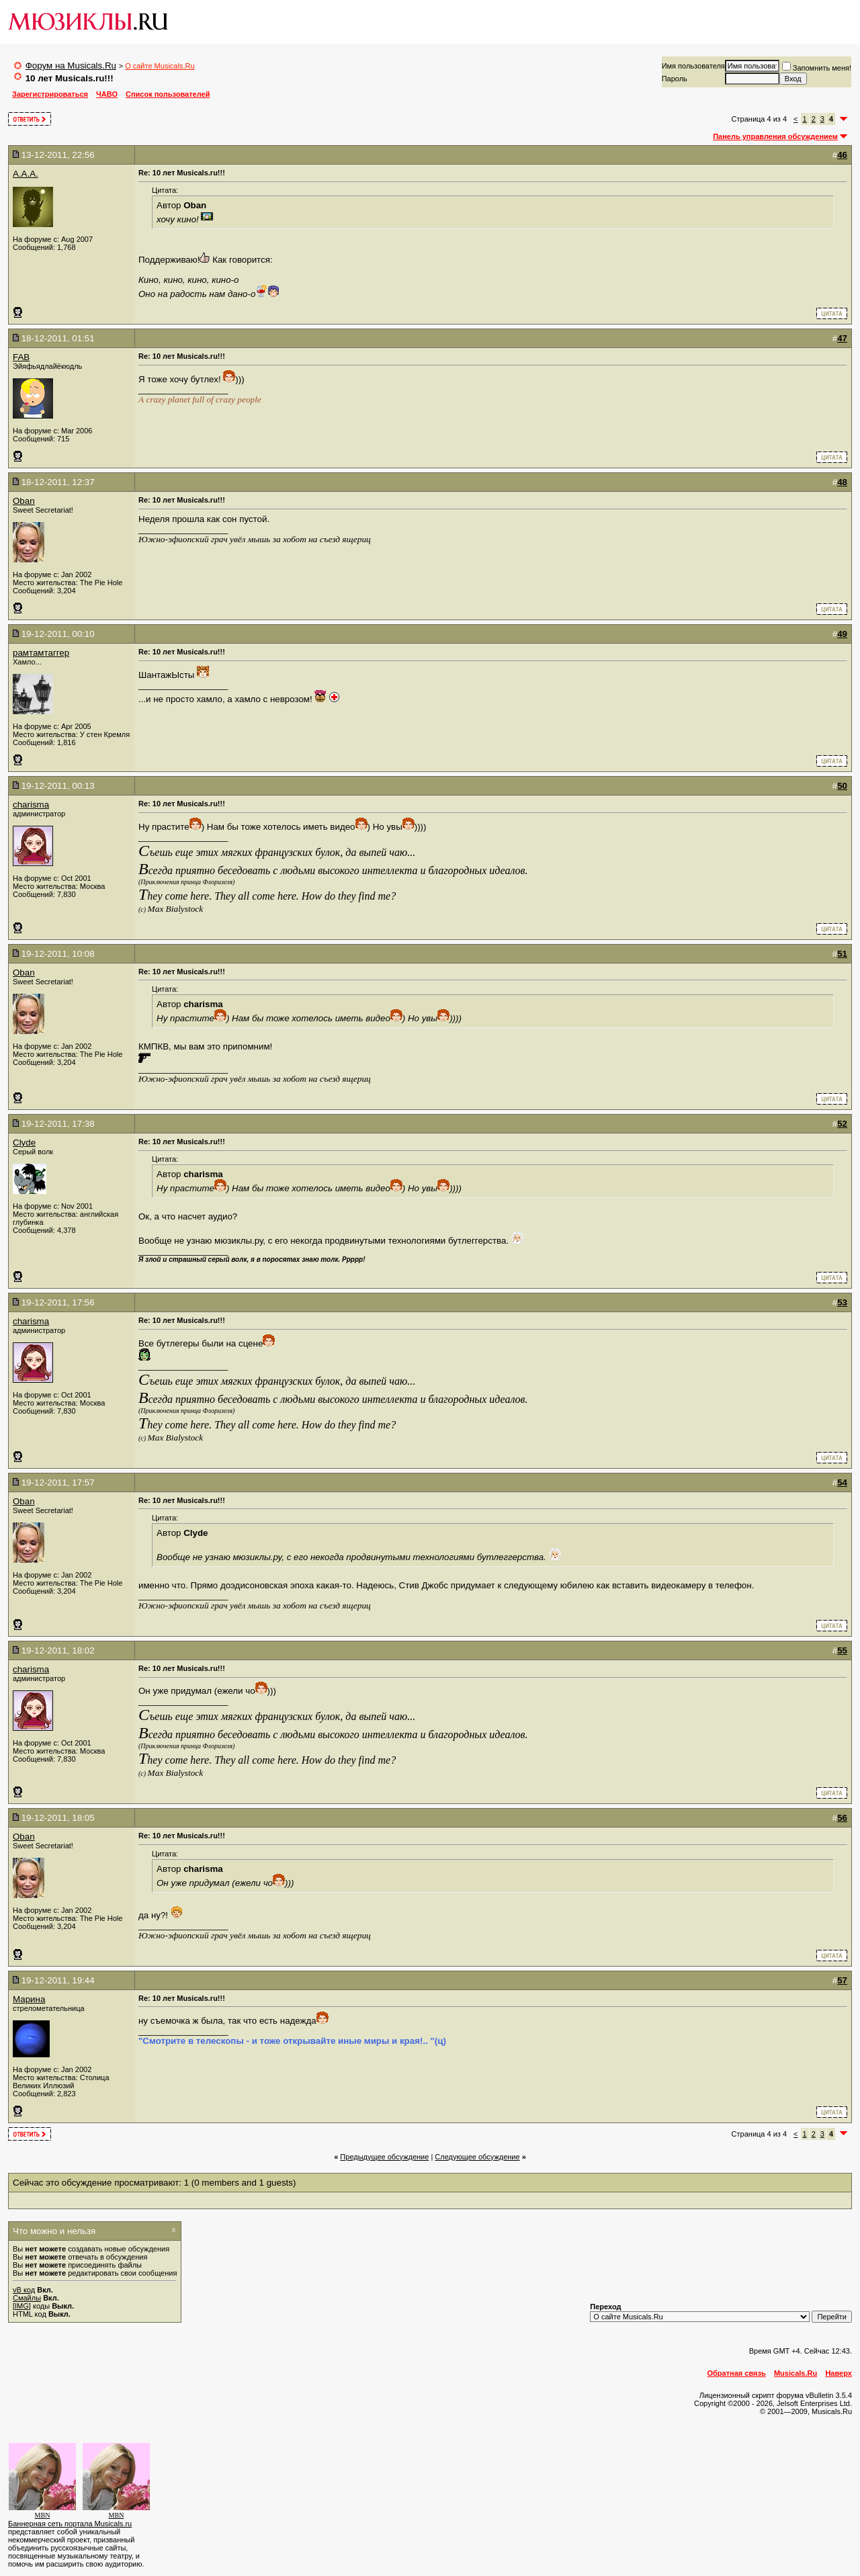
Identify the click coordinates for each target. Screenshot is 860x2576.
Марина (29, 1999)
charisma (31, 805)
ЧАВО (107, 94)
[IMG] (22, 2306)
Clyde (24, 1142)
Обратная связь (736, 2373)
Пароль (674, 79)
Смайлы (27, 2298)
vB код (24, 2290)
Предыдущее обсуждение (384, 2157)
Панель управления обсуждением (775, 136)
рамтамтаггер (41, 653)
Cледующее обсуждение (477, 2157)
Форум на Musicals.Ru (71, 65)
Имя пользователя (693, 66)
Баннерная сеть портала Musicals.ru (70, 2524)
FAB (21, 357)
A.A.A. (25, 174)
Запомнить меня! (816, 68)
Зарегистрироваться (50, 94)
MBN (42, 2515)
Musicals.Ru (795, 2373)
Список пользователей (168, 94)
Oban (24, 501)
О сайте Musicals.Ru (159, 66)
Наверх (838, 2373)
